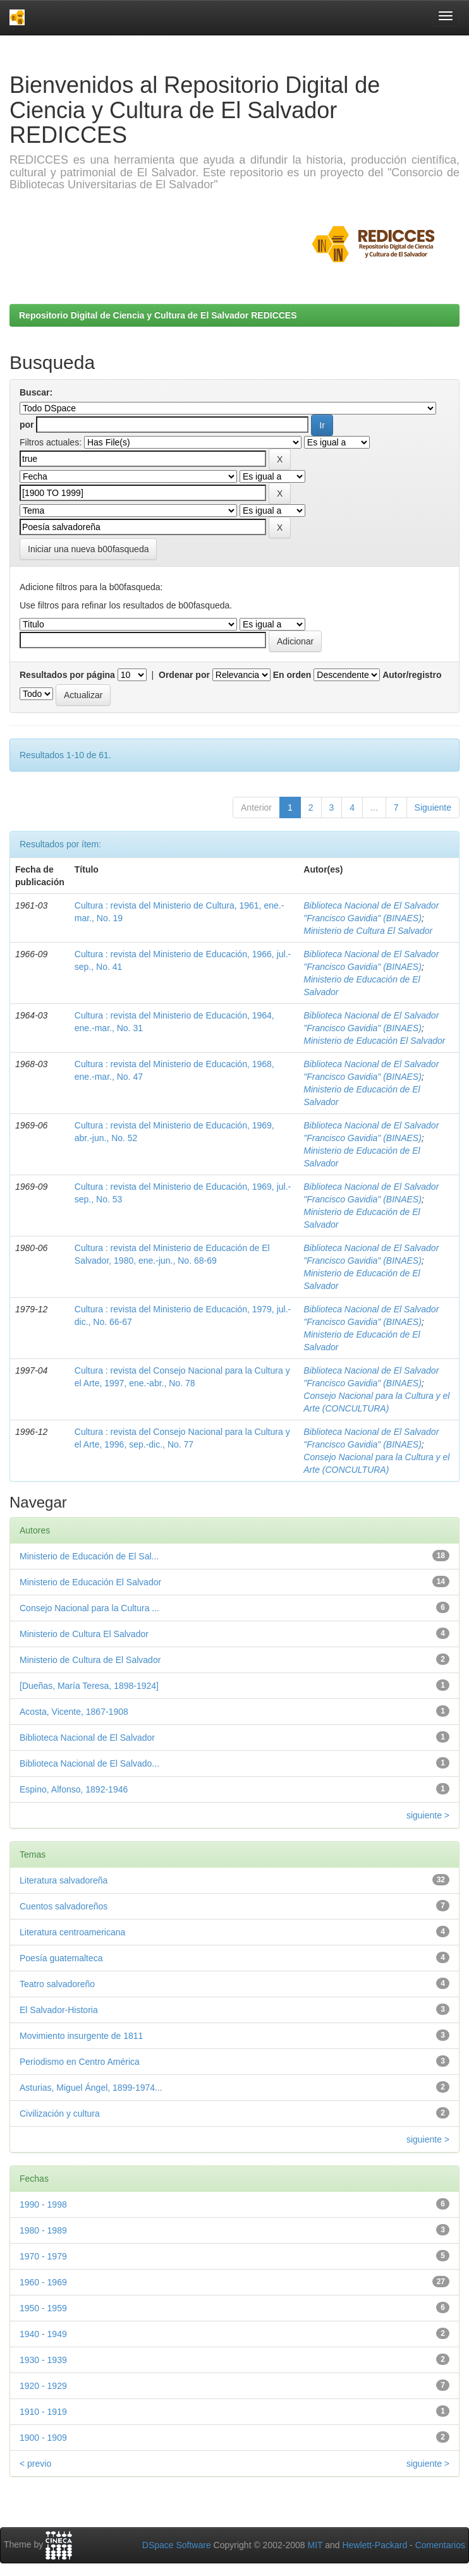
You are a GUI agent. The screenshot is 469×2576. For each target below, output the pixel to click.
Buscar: (36, 392)
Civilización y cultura (60, 2113)
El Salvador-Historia (59, 2010)
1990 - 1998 (43, 2204)
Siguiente (433, 807)
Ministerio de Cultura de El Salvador (90, 1660)
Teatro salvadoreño (57, 1984)
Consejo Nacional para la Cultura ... (89, 1608)
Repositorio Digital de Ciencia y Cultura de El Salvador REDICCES (158, 315)
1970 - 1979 (43, 2256)
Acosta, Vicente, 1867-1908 (74, 1712)
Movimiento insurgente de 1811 (81, 2036)
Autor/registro (411, 675)
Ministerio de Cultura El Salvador (367, 931)
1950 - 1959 (43, 2308)
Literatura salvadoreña (63, 1880)
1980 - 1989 (43, 2230)
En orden (292, 675)
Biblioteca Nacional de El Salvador (87, 1737)
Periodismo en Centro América (80, 2062)
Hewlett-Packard (374, 2545)
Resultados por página (67, 675)
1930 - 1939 (43, 2360)
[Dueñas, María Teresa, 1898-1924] (89, 1686)
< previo (35, 2463)
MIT (314, 2545)
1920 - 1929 (43, 2386)
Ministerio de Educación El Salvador (374, 1041)
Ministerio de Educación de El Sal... (89, 1556)
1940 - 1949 (43, 2334)
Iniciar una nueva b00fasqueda (88, 549)
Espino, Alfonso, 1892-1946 (74, 1789)
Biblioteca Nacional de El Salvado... (89, 1763)
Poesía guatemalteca (61, 1958)
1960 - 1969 (43, 2282)
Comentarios (440, 2545)
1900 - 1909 (43, 2438)
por (27, 425)
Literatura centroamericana (72, 1932)
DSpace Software (176, 2545)
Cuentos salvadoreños (63, 1906)
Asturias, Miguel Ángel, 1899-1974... (91, 2088)
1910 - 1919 (43, 2412)
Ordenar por (184, 675)
